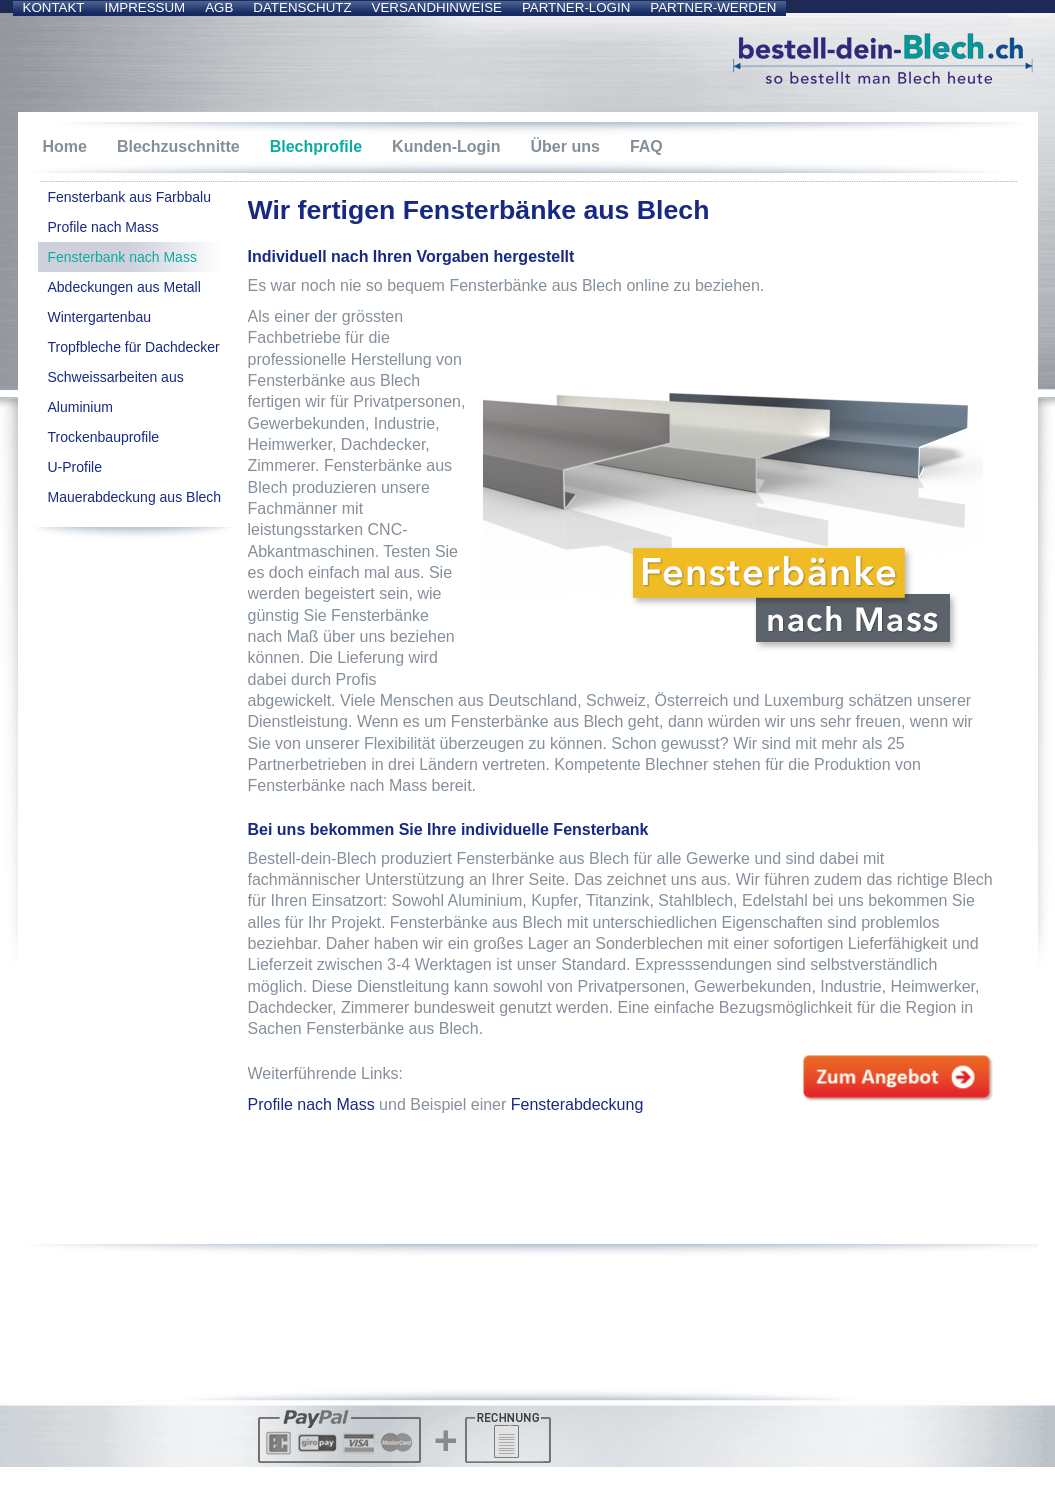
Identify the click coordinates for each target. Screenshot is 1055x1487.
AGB (219, 7)
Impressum (144, 7)
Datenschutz (302, 7)
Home (65, 146)
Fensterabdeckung (577, 1104)
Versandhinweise (437, 7)
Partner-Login (576, 7)
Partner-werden (713, 7)
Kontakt (54, 7)
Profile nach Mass (311, 1104)
